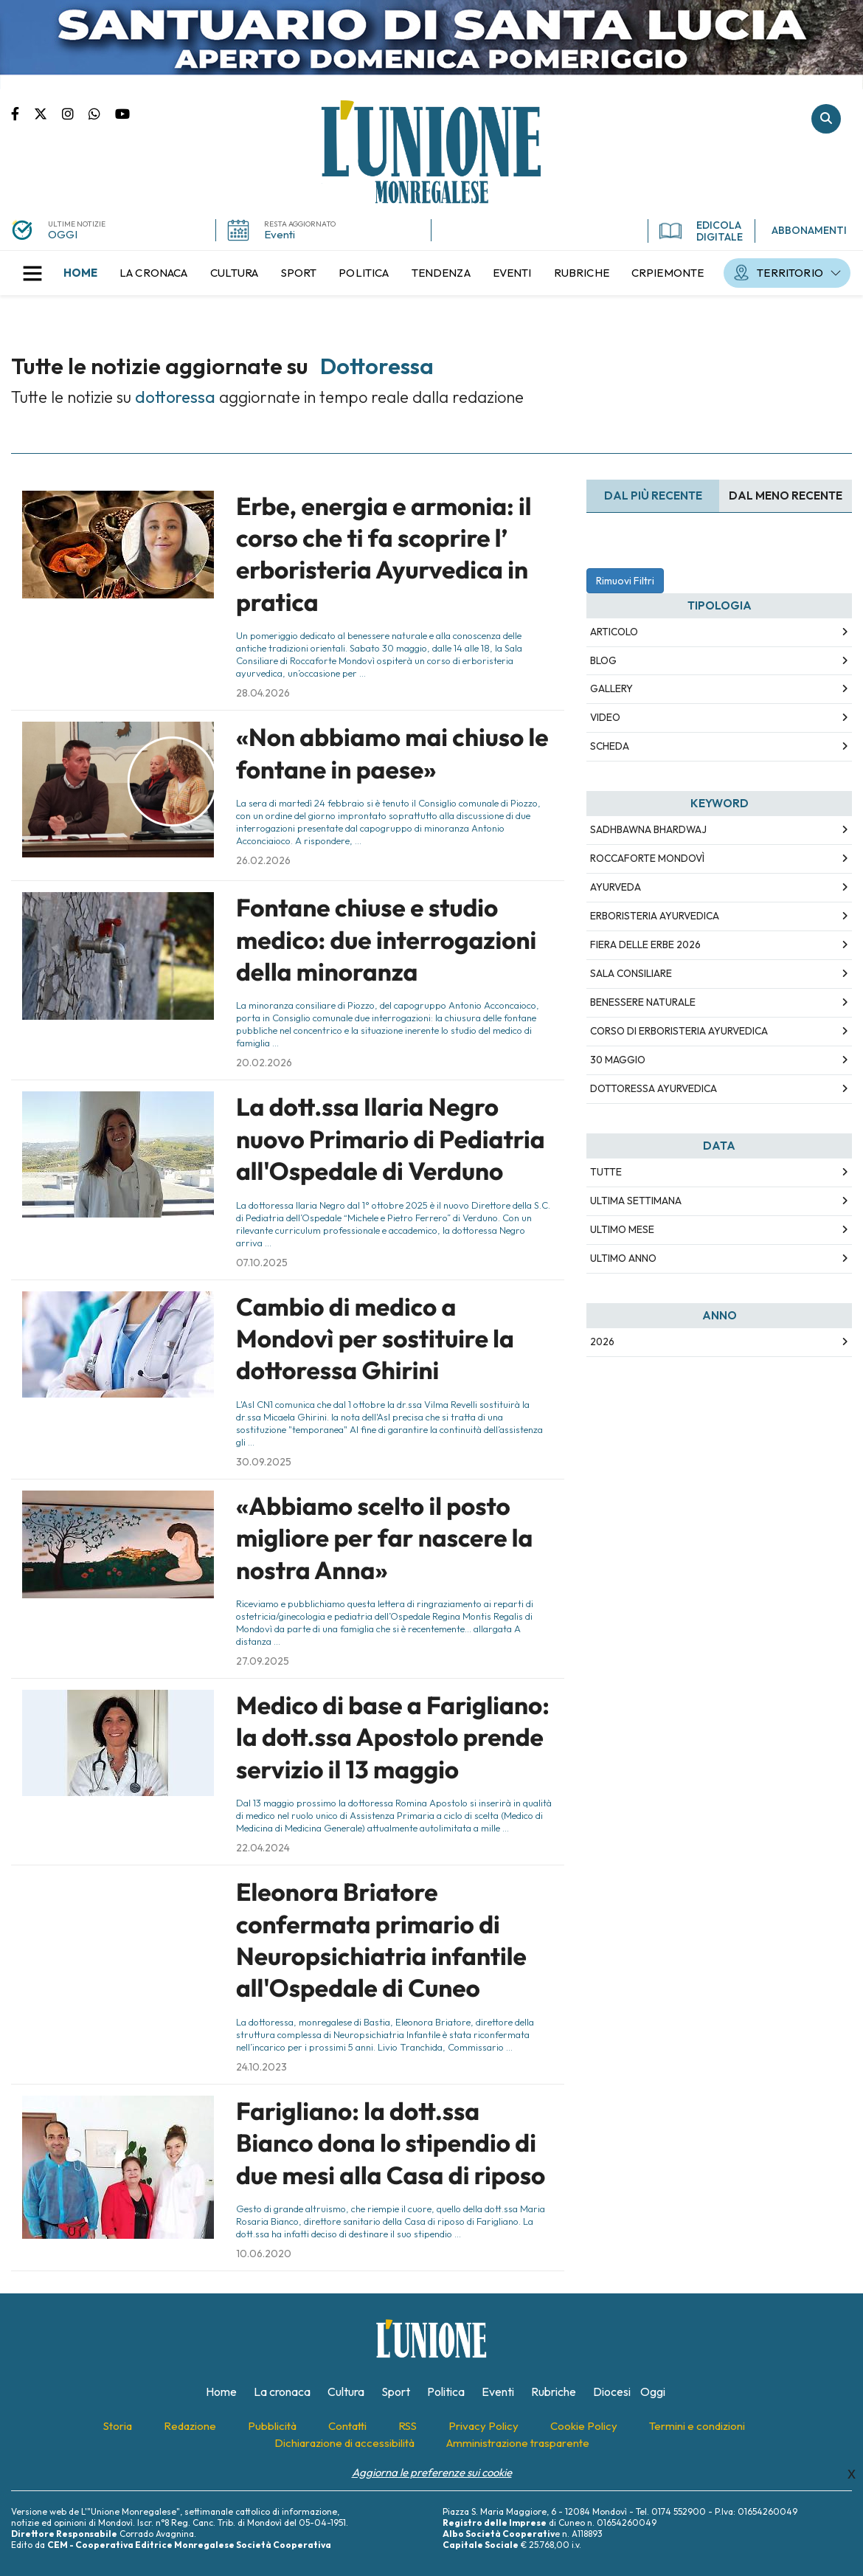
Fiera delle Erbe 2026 (645, 944)
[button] (32, 273)
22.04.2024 (263, 1847)
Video (605, 717)
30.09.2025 (263, 1461)
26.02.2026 (263, 860)
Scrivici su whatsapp (102, 113)
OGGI (62, 234)
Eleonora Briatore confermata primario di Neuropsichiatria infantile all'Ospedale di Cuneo (381, 1939)
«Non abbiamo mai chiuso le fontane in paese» (392, 753)
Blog (603, 660)
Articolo (614, 631)
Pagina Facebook (22, 113)
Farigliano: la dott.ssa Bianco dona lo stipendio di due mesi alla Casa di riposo (390, 2143)
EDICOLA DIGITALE (701, 231)
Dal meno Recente (785, 495)
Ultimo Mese (622, 1229)
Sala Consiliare (631, 973)
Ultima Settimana (636, 1200)
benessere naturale (643, 1002)
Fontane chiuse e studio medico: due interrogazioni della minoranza (386, 939)
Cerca (826, 119)
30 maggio (617, 1059)
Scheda (609, 746)
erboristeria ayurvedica (654, 915)
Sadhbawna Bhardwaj (648, 829)
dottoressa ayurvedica (653, 1088)
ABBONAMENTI (809, 230)
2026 (602, 1341)
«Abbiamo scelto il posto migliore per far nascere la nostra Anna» (384, 1538)
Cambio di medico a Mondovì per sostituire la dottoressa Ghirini (375, 1339)
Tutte (606, 1171)
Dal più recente (653, 495)
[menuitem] (80, 273)
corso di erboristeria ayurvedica (679, 1030)
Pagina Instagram (75, 113)
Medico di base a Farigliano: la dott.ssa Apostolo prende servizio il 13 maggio (393, 1737)
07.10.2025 (262, 1262)
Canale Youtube (122, 113)
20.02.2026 (264, 1062)
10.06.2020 (263, 2253)
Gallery (611, 688)
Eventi (279, 234)
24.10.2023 (261, 2066)
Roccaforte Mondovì (647, 858)
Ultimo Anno (623, 1258)
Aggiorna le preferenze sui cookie (432, 2472)
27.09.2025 (262, 1661)
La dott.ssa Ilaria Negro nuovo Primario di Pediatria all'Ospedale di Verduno (390, 1139)
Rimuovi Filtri (625, 580)
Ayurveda (615, 887)
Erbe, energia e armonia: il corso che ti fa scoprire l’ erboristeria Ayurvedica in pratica (383, 554)
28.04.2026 (263, 693)
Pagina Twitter (48, 113)
